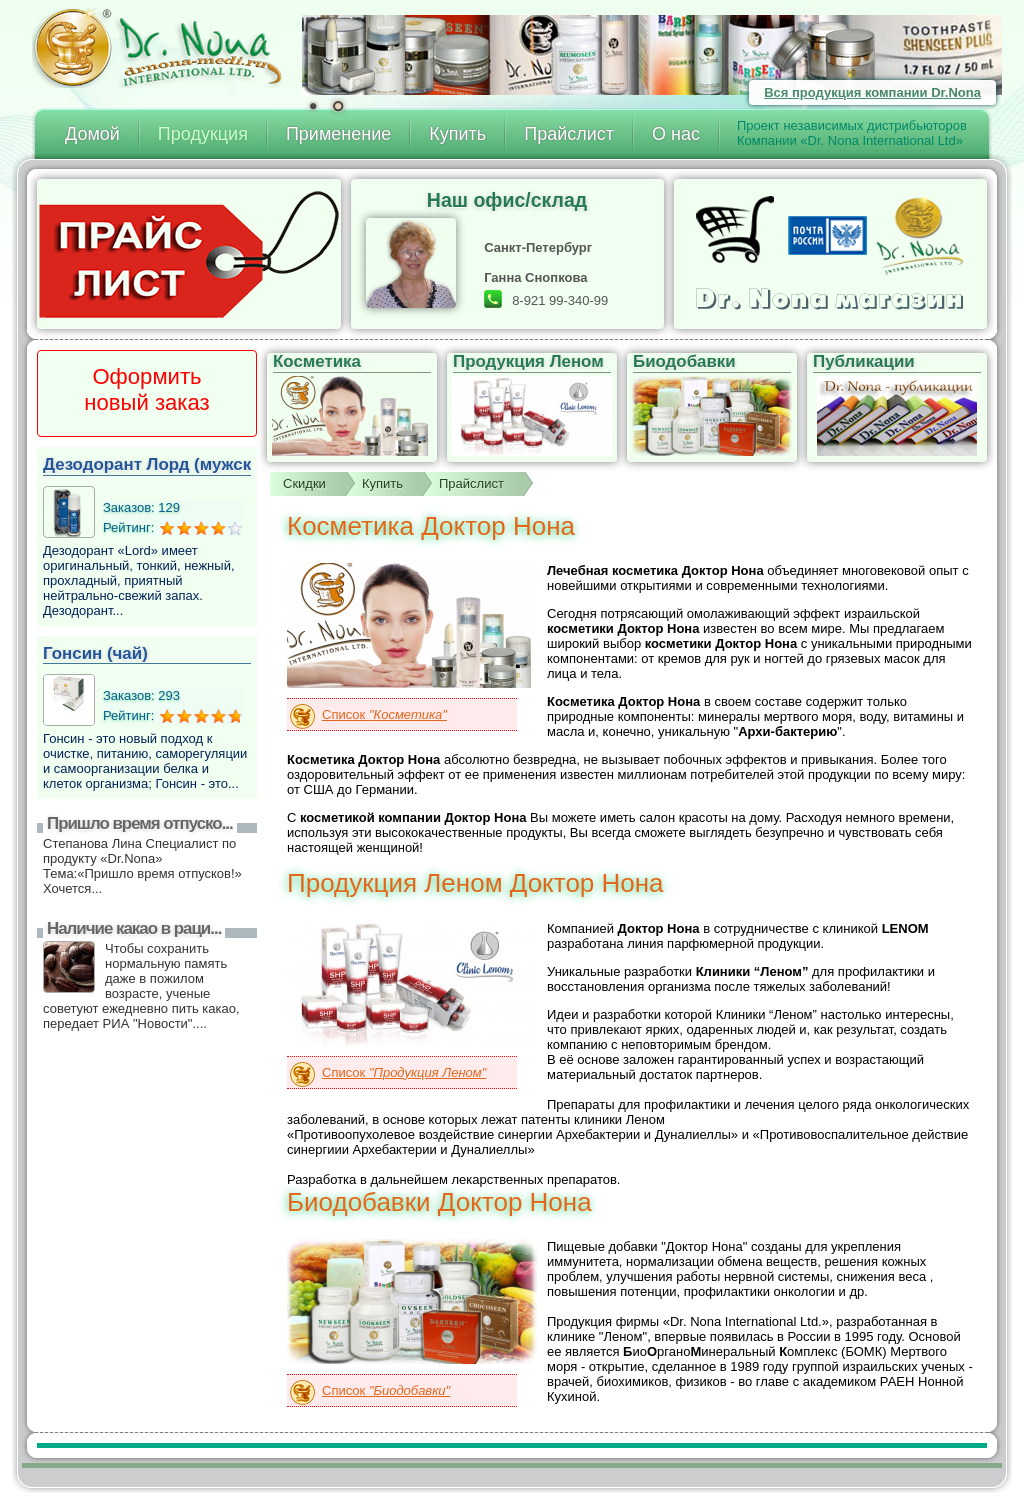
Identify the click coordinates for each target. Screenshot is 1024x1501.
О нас (676, 134)
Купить (457, 134)
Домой (92, 134)
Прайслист (569, 134)
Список (384, 714)
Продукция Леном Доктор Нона (475, 883)
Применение (338, 134)
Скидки (304, 483)
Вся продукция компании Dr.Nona (872, 92)
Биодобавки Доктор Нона (439, 1202)
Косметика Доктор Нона (431, 526)
